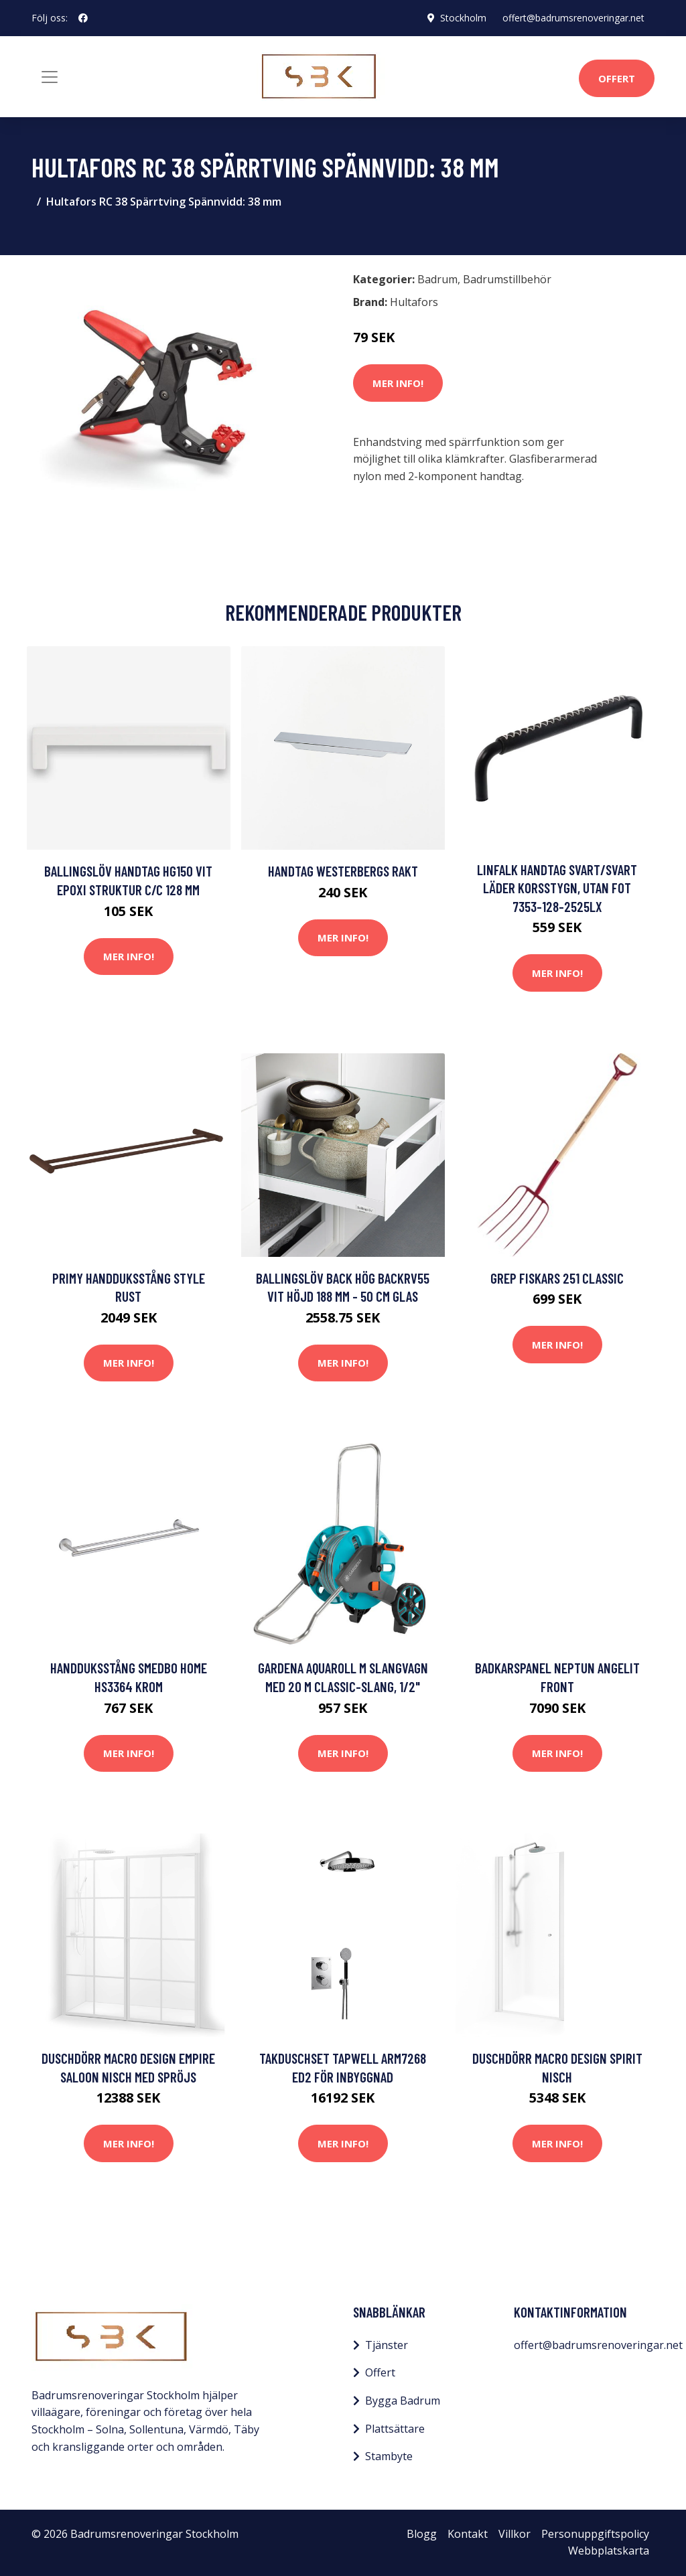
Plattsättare (395, 2428)
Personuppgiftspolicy (595, 2533)
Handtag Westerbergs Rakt (343, 870)
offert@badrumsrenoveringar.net (573, 17)
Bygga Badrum (402, 2400)
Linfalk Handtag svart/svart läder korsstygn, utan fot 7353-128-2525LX (557, 888)
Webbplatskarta (608, 2550)
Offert (616, 78)
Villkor (514, 2533)
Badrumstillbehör (507, 279)
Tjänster (386, 2345)
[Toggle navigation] (49, 77)
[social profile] (83, 18)
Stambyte (389, 2456)
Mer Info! (397, 383)
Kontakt (468, 2533)
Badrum (437, 279)
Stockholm (462, 17)
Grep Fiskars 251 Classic (557, 1278)
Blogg (422, 2533)
